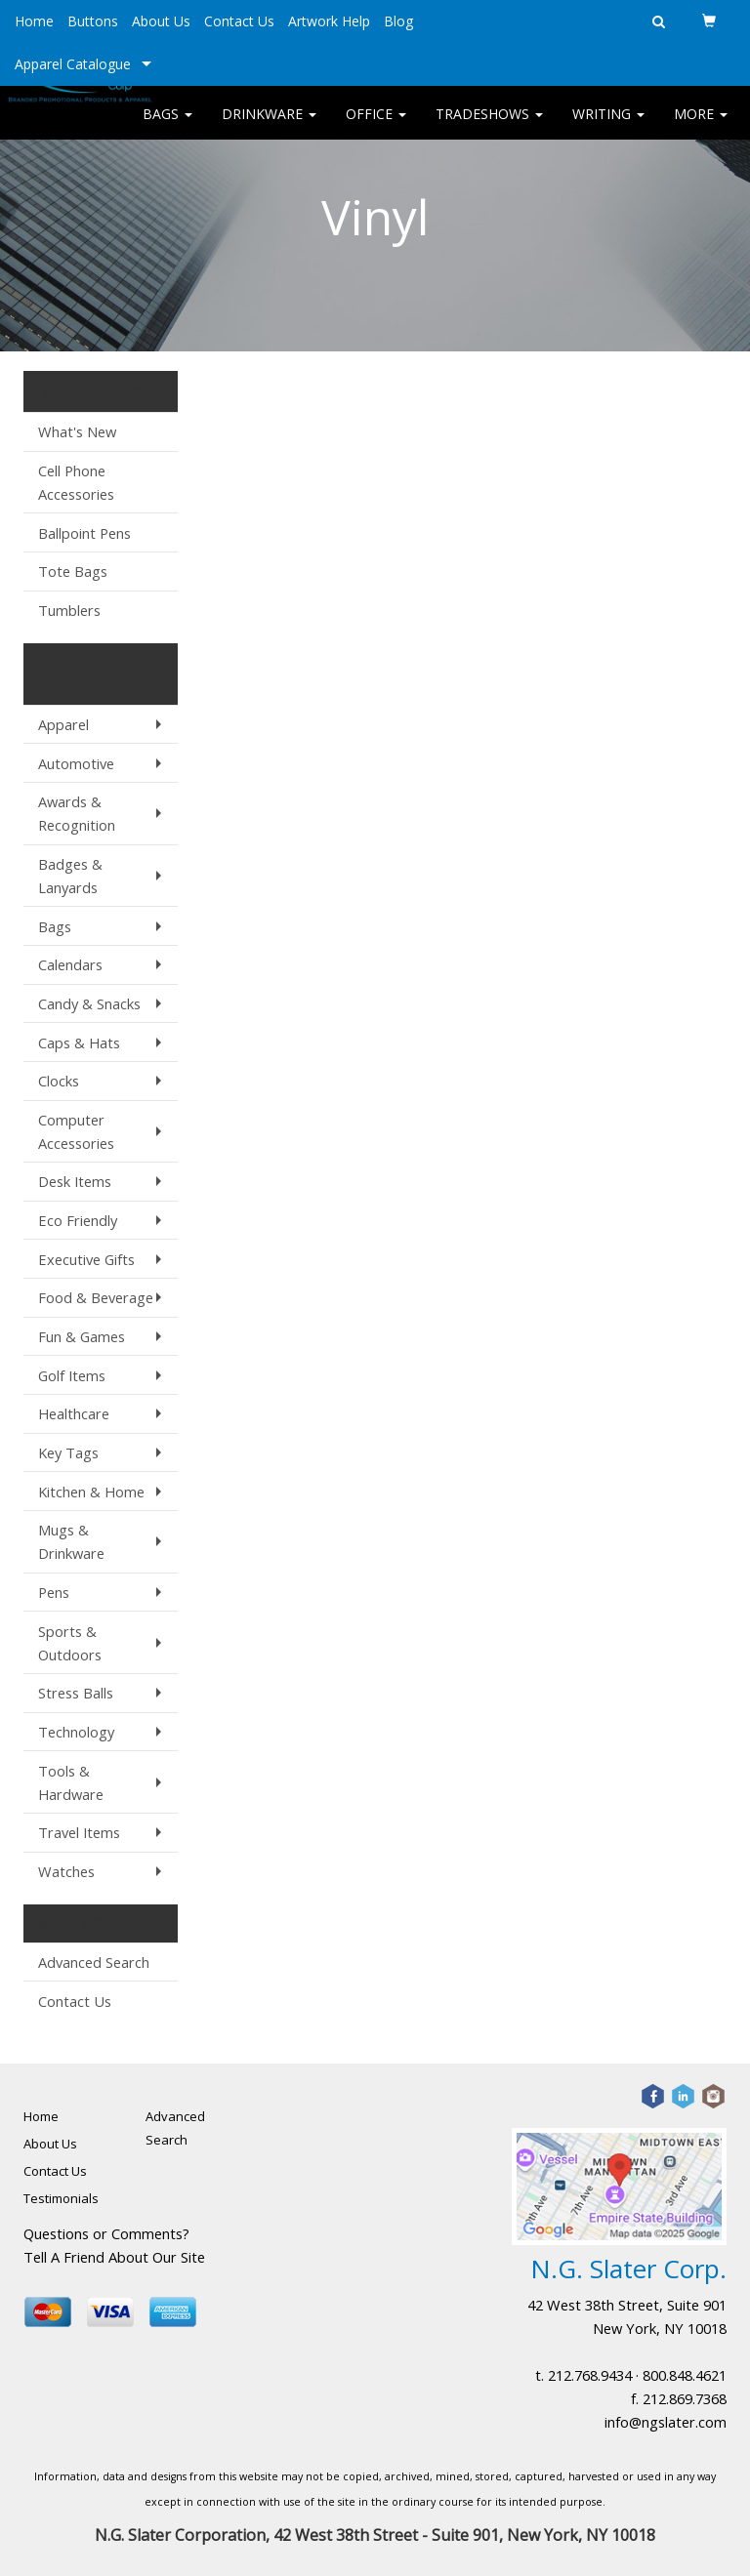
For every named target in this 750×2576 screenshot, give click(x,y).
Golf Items (71, 1375)
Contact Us (239, 21)
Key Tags (68, 1452)
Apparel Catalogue (73, 64)
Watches (66, 1871)
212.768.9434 (590, 2375)
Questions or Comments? (106, 2233)
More (701, 126)
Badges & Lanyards (70, 875)
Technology (76, 1731)
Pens (53, 1592)
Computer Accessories (76, 1131)
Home (34, 21)
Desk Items (74, 1181)
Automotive (76, 763)
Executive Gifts (86, 1259)
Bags (167, 126)
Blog (398, 21)
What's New (77, 431)
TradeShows (489, 126)
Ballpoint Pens (84, 533)
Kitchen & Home (91, 1491)
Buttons (92, 21)
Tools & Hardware (71, 1782)
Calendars (70, 964)
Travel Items (79, 1832)
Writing (608, 126)
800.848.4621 (685, 2375)
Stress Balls (75, 1692)
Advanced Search (93, 1962)
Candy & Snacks (89, 1003)
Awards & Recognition (76, 813)
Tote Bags (72, 571)
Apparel (63, 724)
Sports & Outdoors (70, 1642)
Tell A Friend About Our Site (114, 2257)
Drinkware (269, 126)
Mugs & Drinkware (71, 1541)
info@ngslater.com (665, 2422)
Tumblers (69, 610)
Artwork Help (329, 21)
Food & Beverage (95, 1297)
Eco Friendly (77, 1220)
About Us (161, 21)
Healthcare (73, 1413)
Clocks (58, 1080)
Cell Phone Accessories (76, 482)
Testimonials (61, 2198)
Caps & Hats (79, 1042)
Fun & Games (81, 1336)
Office (376, 126)
